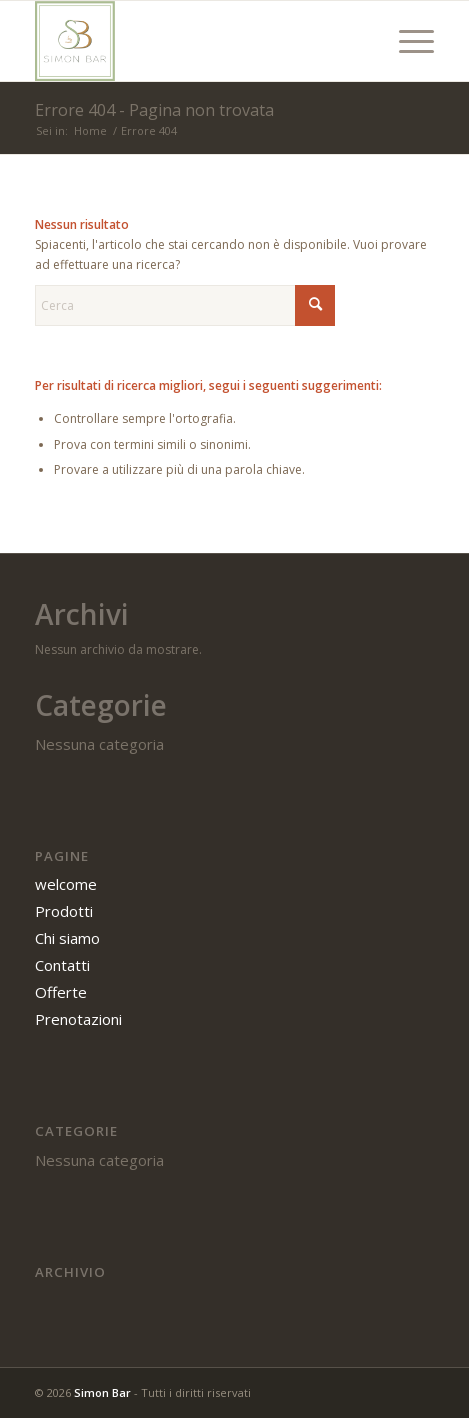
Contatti (62, 965)
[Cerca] (185, 305)
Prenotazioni (78, 1019)
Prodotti (64, 911)
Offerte (61, 992)
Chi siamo (67, 938)
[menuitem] (406, 41)
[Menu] (406, 41)
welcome (66, 884)
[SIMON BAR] (194, 41)
